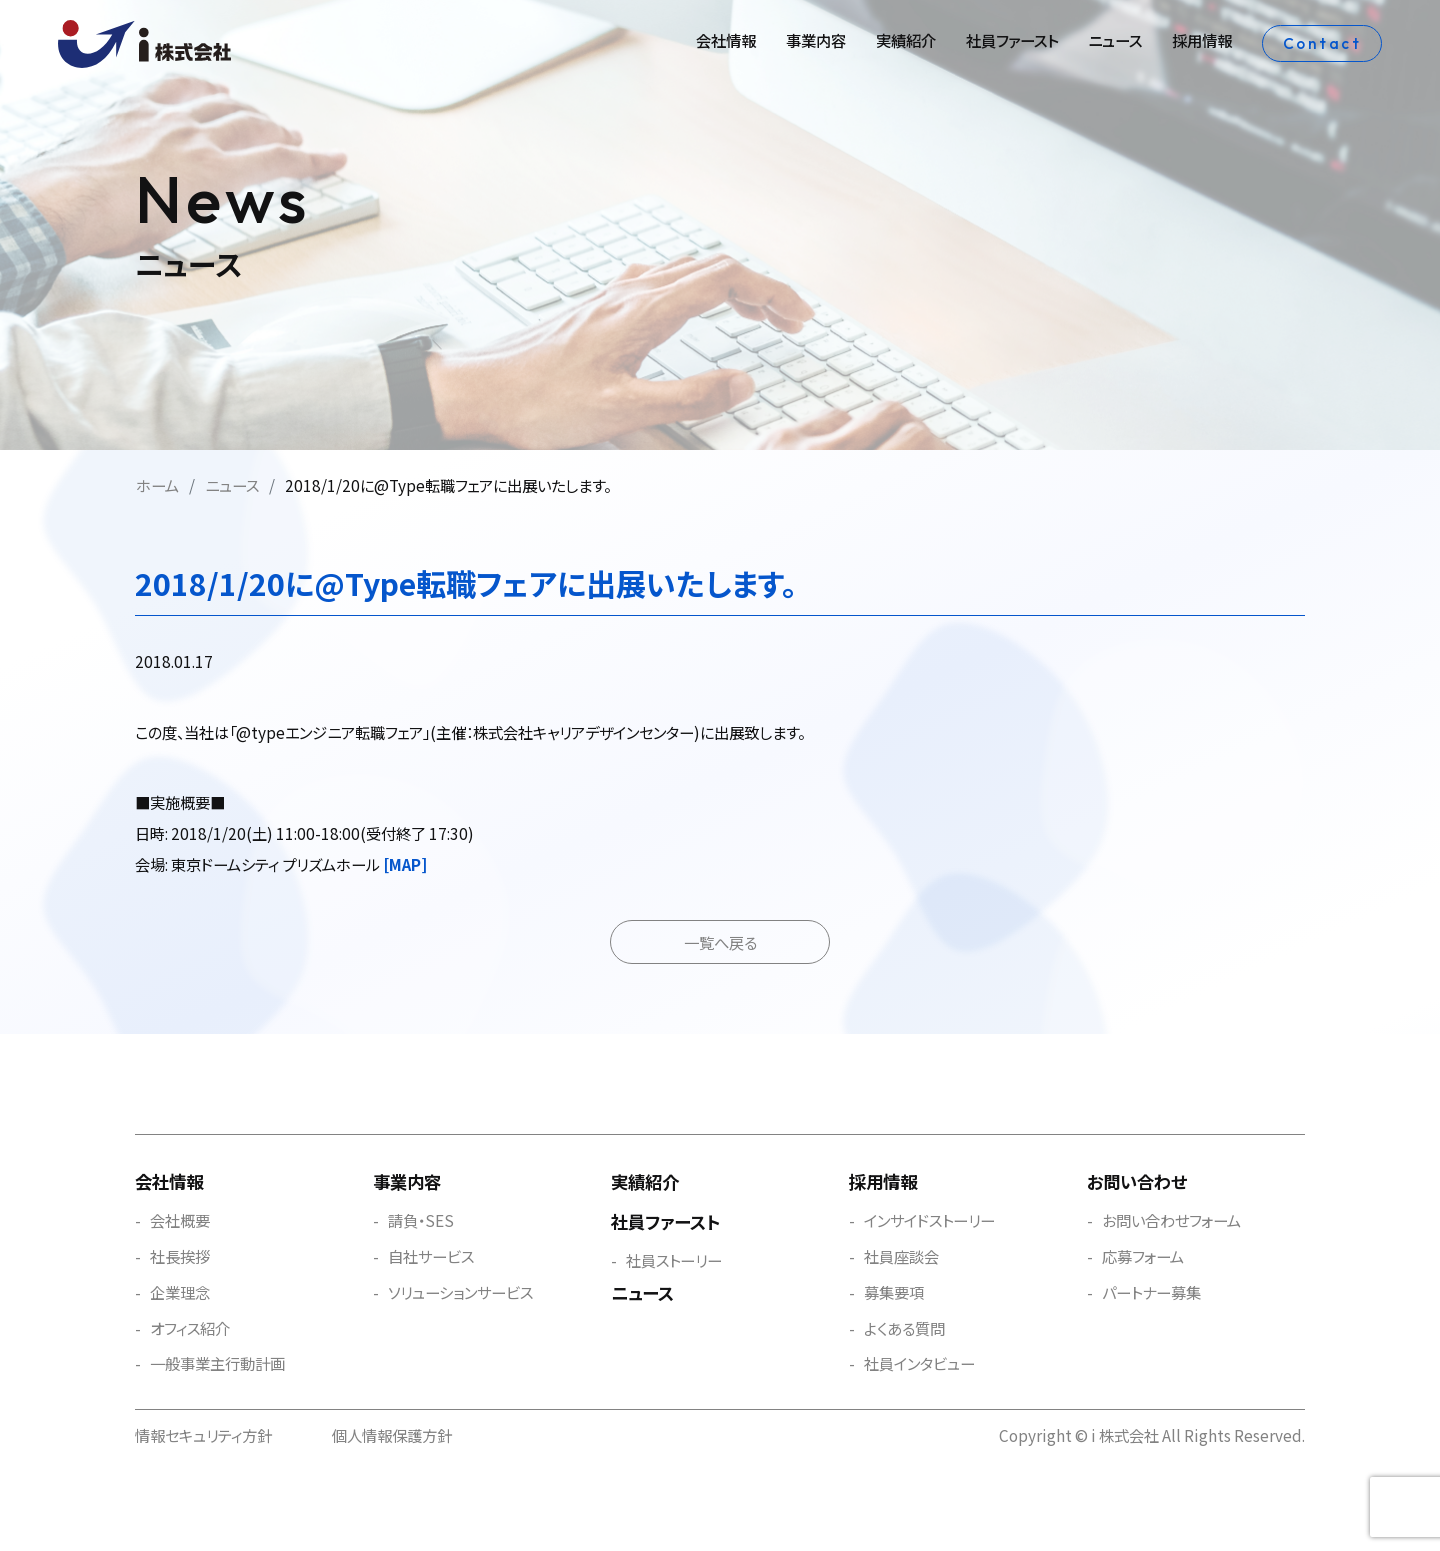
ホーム (157, 485)
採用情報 (1202, 40)
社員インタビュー (919, 1363)
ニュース (1115, 40)
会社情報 (726, 40)
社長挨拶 (180, 1256)
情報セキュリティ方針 (203, 1435)
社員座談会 (901, 1256)
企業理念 (180, 1292)
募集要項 (894, 1292)
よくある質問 (904, 1328)
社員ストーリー (674, 1260)
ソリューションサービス (460, 1292)
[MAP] (405, 864)
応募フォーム (1143, 1256)
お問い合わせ (1137, 1181)
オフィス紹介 (190, 1328)
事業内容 (816, 40)
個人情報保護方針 (392, 1435)
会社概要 (180, 1220)
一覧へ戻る (720, 942)
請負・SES (421, 1220)
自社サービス (431, 1256)
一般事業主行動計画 (217, 1363)
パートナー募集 (1151, 1292)
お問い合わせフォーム (1171, 1220)
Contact (1322, 43)
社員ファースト (1012, 40)
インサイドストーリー (929, 1220)
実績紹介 (906, 40)
